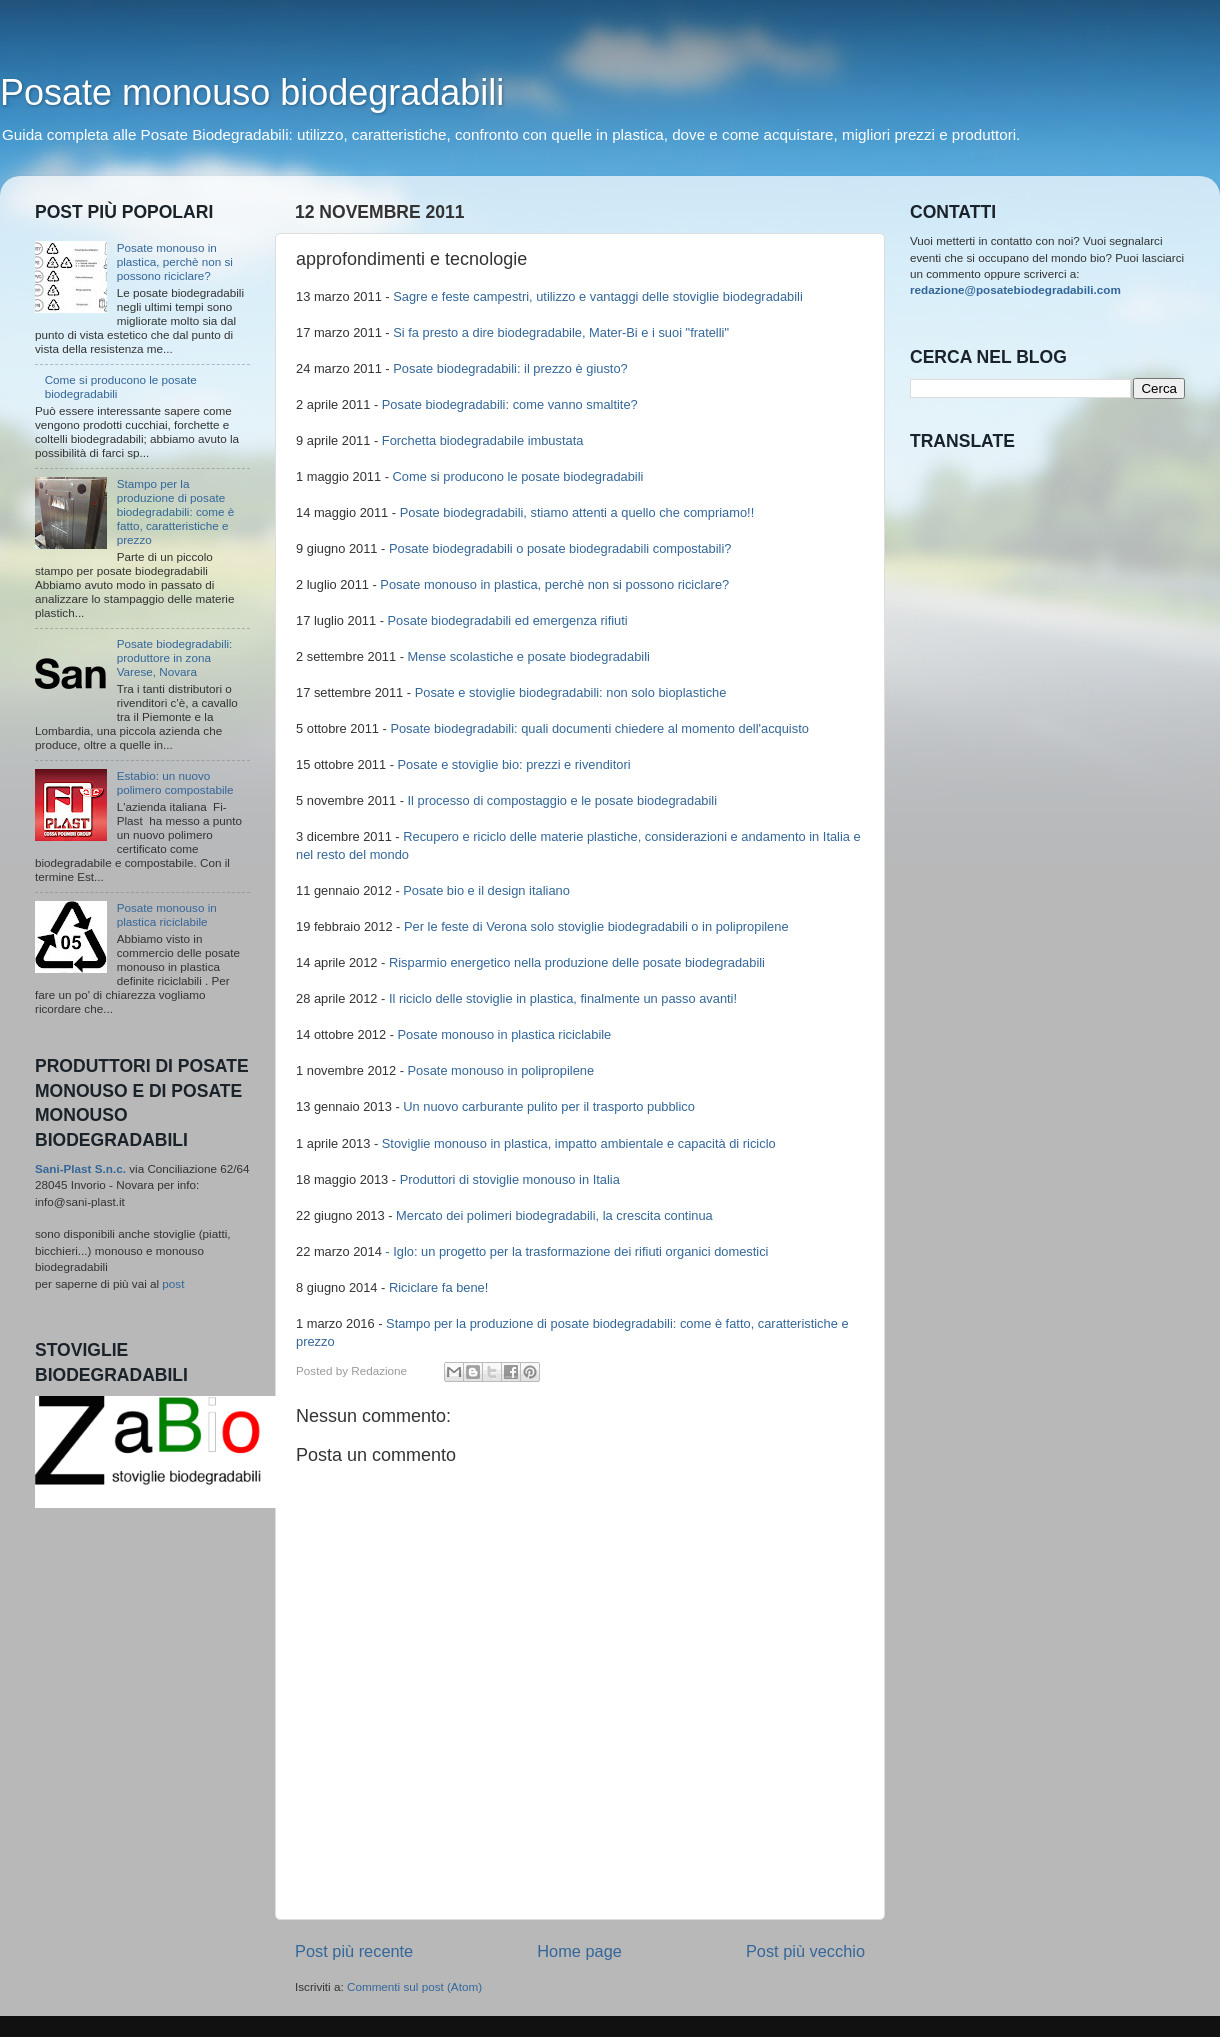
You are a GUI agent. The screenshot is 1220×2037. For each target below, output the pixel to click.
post (173, 1283)
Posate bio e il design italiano (486, 890)
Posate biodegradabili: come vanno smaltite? (510, 404)
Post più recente (354, 1951)
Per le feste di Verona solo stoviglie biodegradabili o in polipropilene (596, 926)
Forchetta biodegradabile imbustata (483, 440)
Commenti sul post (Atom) (414, 1986)
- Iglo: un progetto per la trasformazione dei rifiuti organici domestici (576, 1251)
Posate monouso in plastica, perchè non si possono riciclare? (554, 584)
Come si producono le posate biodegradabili (518, 476)
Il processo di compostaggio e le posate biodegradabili (563, 800)
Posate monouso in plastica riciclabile (505, 1034)
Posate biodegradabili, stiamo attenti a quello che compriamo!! (577, 512)
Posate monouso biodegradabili (252, 92)
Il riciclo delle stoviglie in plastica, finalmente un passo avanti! (563, 998)
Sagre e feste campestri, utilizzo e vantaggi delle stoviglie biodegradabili (598, 296)
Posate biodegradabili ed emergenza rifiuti (508, 620)
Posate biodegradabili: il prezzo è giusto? (510, 368)
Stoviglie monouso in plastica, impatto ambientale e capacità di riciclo (579, 1143)
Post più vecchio (805, 1951)
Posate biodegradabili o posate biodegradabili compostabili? (560, 548)
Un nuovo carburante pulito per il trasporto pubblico (549, 1106)
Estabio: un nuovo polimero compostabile (175, 782)
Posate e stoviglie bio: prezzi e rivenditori (514, 764)
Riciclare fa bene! (438, 1287)
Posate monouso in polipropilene (501, 1070)
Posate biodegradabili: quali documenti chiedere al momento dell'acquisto (599, 728)
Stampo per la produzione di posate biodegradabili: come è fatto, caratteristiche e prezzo (176, 511)
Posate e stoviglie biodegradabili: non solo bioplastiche (571, 692)
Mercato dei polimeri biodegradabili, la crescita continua (554, 1215)
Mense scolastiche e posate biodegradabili (529, 656)
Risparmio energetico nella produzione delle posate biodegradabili (577, 962)
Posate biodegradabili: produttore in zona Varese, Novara (175, 657)
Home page (579, 1951)
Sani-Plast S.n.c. (80, 1168)
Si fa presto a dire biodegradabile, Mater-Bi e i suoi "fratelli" (561, 332)
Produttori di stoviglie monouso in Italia (510, 1179)
